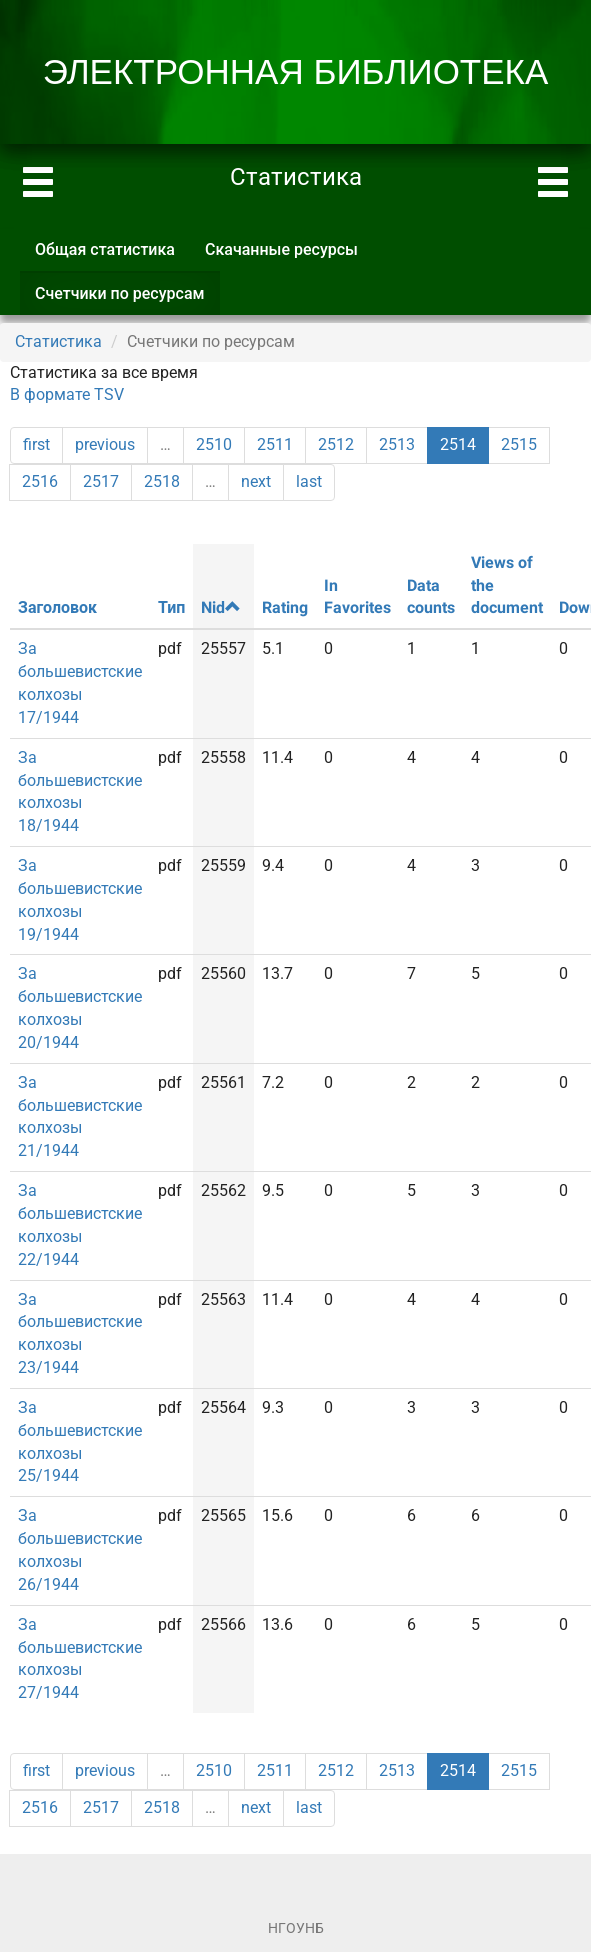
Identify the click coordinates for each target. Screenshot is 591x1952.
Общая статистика (105, 249)
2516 (40, 481)
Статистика (58, 341)
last (309, 481)
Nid (221, 607)
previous (105, 444)
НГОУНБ (296, 1928)
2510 (214, 444)
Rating (285, 607)
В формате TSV (67, 394)
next (256, 481)
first (36, 444)
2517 (101, 481)
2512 (336, 444)
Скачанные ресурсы (281, 249)
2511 (275, 444)
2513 (397, 444)
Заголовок (57, 607)
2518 (162, 481)
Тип (171, 607)
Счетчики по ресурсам (127, 299)
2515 (519, 444)
